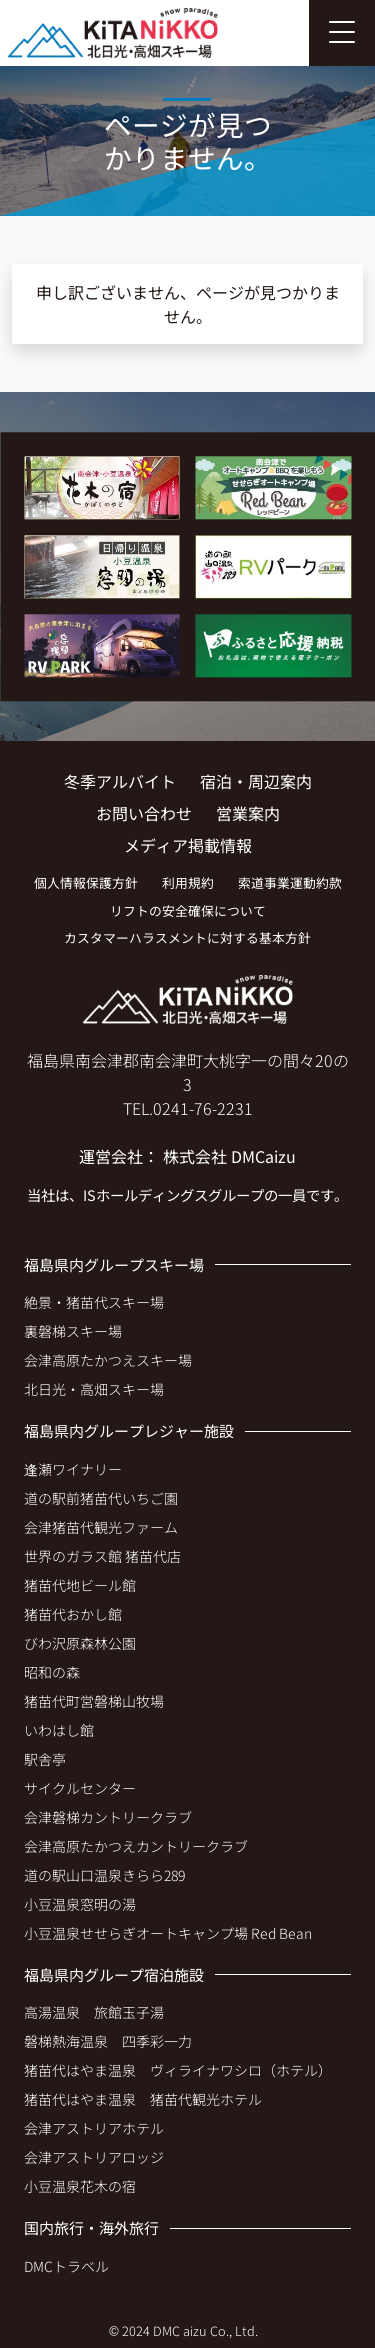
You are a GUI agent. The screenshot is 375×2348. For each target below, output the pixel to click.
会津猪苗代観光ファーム (101, 1527)
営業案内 (248, 813)
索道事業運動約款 (290, 882)
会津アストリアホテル (94, 2128)
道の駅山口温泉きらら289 (104, 1875)
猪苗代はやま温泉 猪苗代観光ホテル (143, 2099)
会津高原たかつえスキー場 (108, 1360)
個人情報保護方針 (86, 882)
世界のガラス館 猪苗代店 (102, 1556)
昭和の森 (52, 1672)
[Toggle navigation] (342, 33)
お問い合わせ (144, 813)
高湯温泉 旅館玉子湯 (94, 2012)
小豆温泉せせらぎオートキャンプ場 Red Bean (168, 1933)
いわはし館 (59, 1730)
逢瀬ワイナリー (73, 1469)
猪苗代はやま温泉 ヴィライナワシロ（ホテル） (178, 2070)
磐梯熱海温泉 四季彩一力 (108, 2041)
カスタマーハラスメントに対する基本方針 (187, 937)
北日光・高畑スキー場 (94, 1389)
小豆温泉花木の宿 (80, 2186)
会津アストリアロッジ (94, 2157)
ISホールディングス (145, 1194)
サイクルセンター (80, 1788)
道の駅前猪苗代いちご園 (101, 1498)
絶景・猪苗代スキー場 (94, 1302)
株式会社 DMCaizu (229, 1156)
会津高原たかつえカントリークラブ (136, 1846)
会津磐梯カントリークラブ (108, 1817)
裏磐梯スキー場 (73, 1331)
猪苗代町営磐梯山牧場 (94, 1701)
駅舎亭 (45, 1759)
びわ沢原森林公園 (80, 1643)
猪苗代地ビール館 (80, 1585)
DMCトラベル (66, 2266)
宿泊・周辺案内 (256, 781)
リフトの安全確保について (188, 910)
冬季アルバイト (120, 781)
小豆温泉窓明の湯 (80, 1904)
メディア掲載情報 (188, 845)
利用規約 (188, 882)
